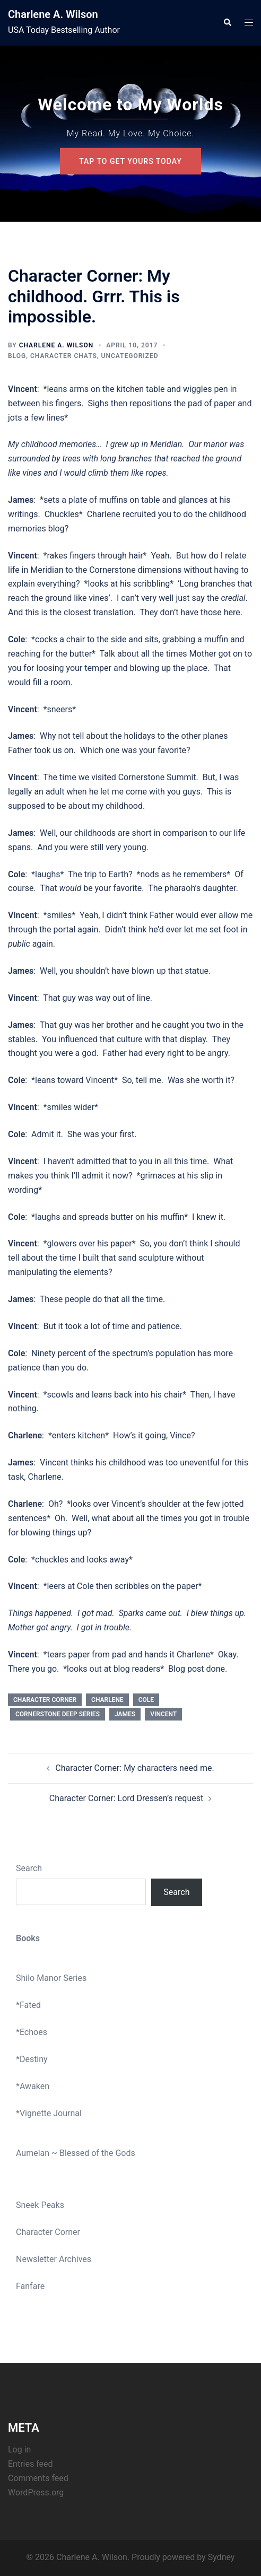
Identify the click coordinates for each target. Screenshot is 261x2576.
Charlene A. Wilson (53, 14)
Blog (17, 356)
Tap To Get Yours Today (130, 161)
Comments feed (38, 2478)
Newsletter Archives (53, 2259)
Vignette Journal (51, 2113)
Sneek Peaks (40, 2205)
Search (29, 1868)
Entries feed (30, 2464)
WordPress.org (36, 2492)
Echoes (33, 2032)
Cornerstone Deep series (57, 1714)
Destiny (34, 2059)
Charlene (107, 1700)
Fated (30, 2005)
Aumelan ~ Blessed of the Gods (75, 2153)
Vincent (163, 1714)
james (125, 1714)
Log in (19, 2449)
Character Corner (48, 2232)
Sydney (221, 2557)
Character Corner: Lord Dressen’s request (126, 1798)
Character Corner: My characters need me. (134, 1768)
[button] (227, 23)
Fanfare (30, 2286)
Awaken (34, 2086)
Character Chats (63, 356)
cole (146, 1700)
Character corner (44, 1700)
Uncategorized (130, 356)
